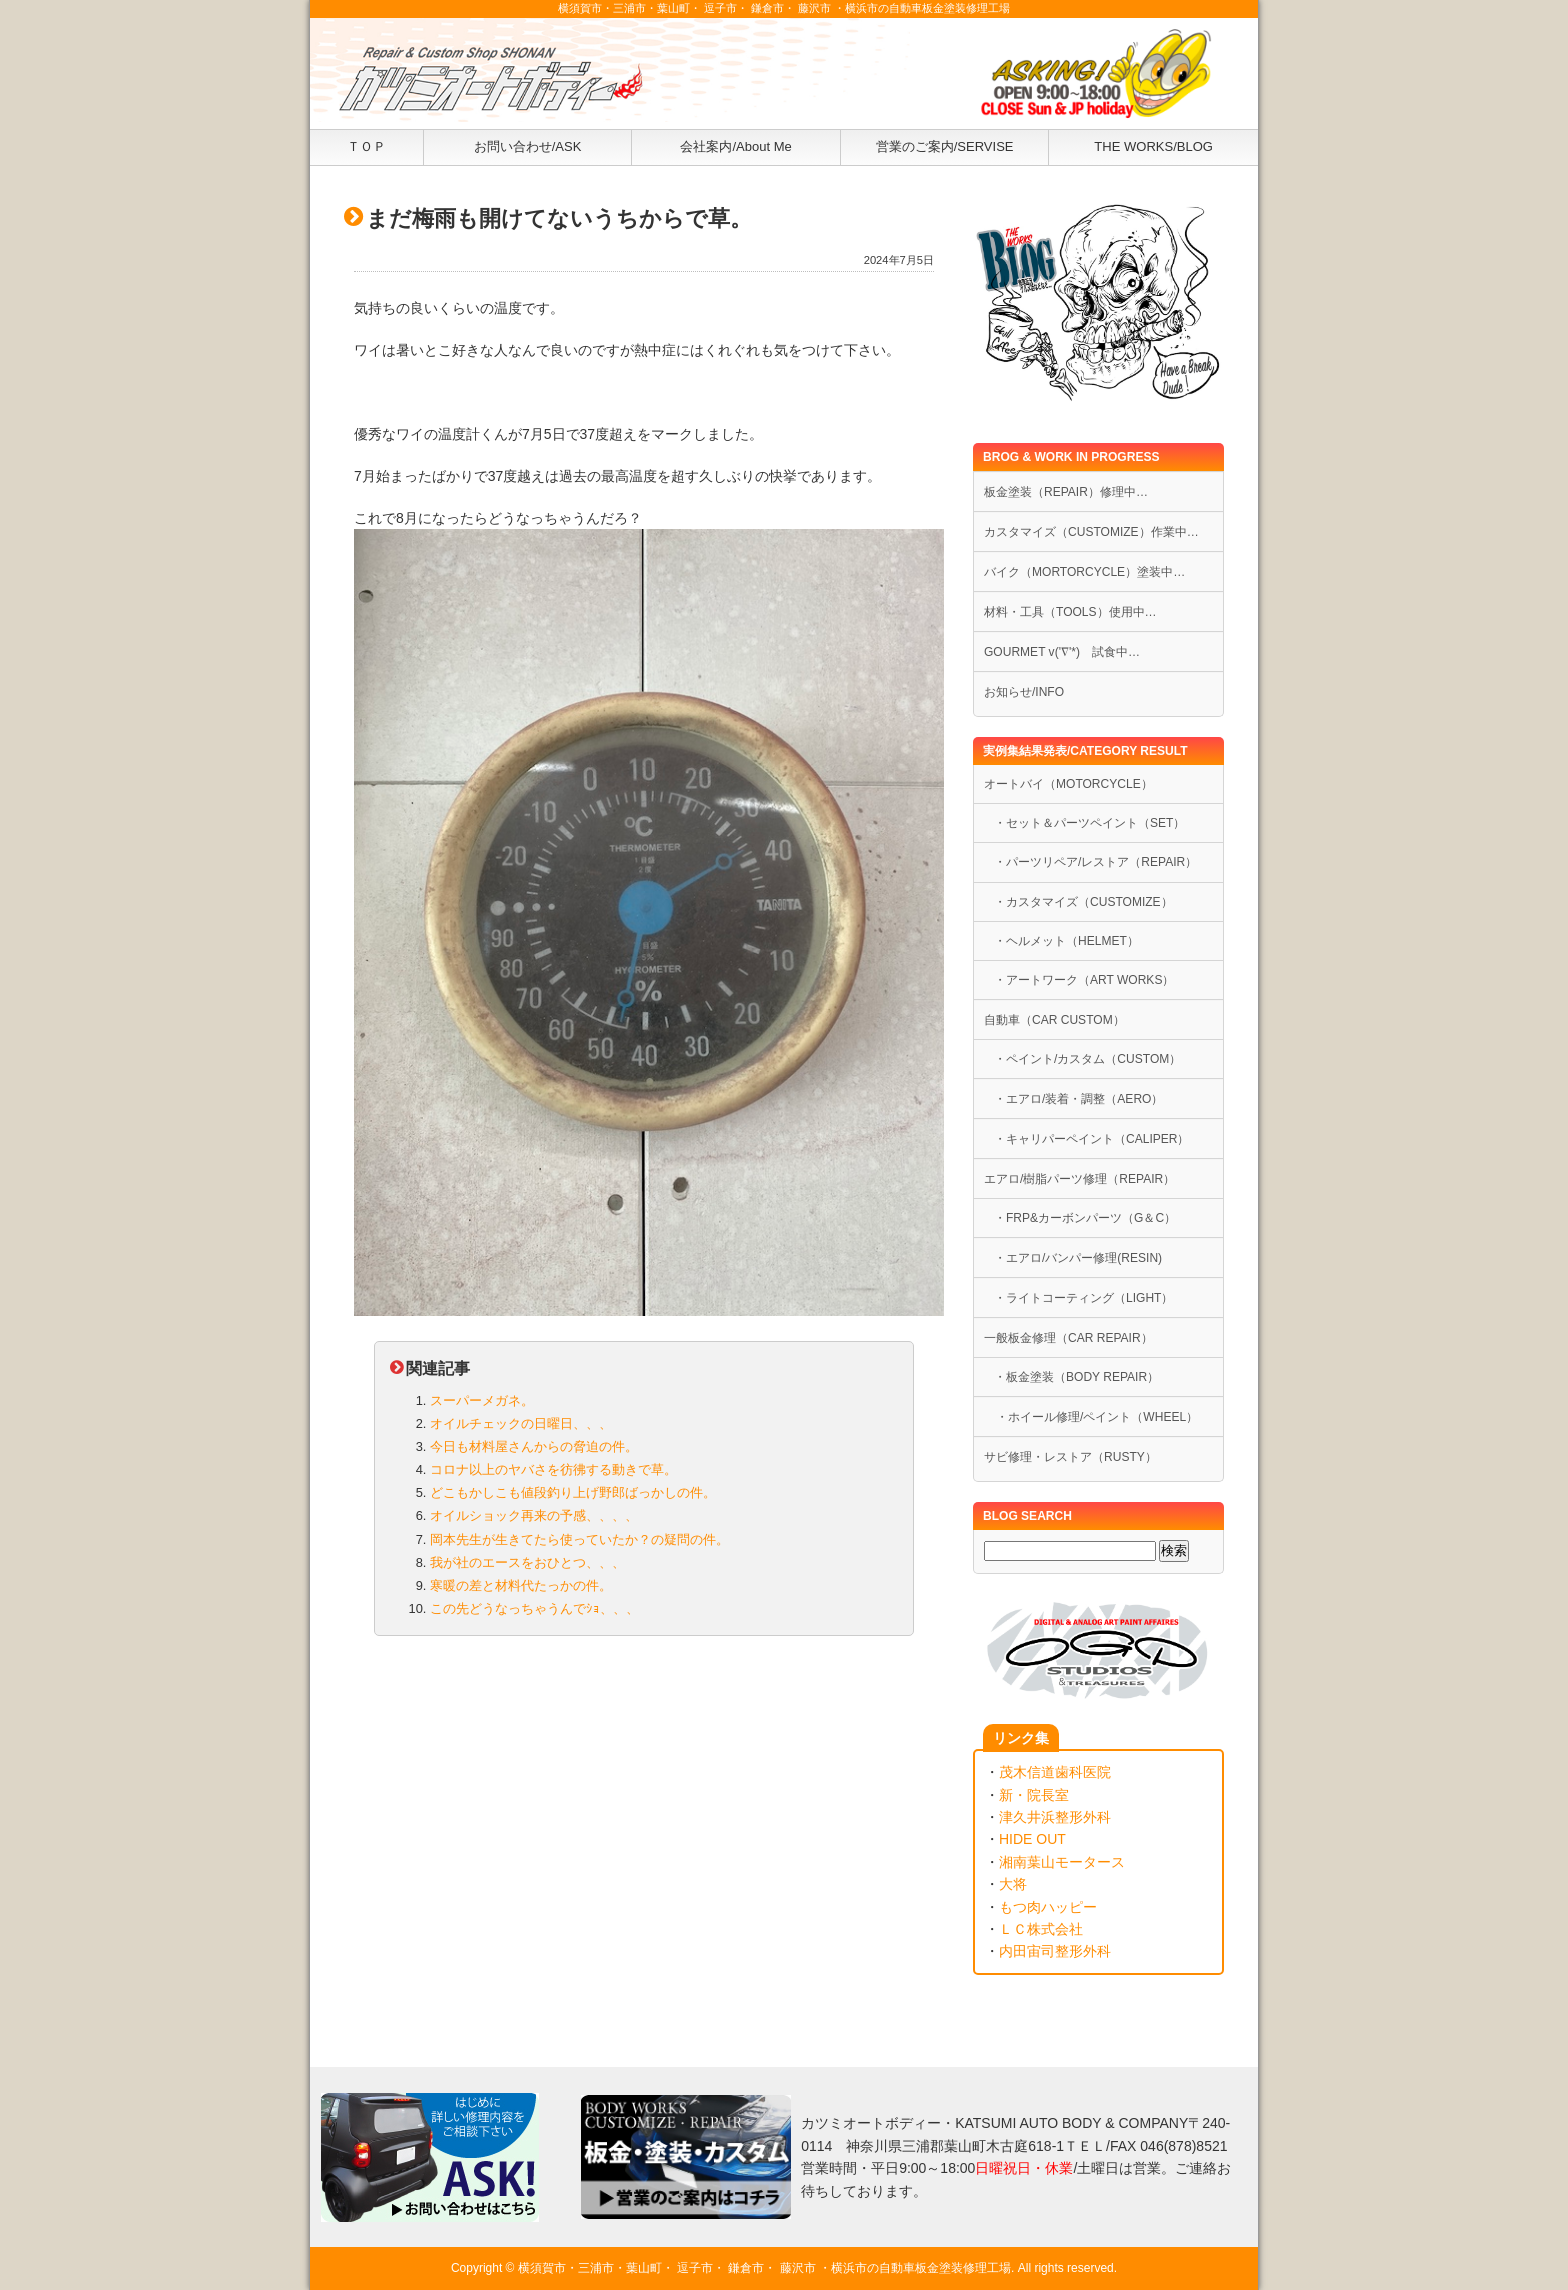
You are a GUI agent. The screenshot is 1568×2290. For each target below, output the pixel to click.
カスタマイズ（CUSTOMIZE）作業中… (1091, 532)
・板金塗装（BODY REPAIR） (1076, 1377)
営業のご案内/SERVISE (945, 146)
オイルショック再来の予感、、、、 (534, 1515)
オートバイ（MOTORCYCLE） (1068, 784)
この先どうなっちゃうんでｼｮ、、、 (534, 1608)
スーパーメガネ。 (482, 1400)
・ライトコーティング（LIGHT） (1083, 1298)
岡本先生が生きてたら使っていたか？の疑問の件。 (579, 1539)
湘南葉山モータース (1062, 1862)
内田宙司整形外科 (1055, 1951)
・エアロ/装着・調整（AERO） (1078, 1099)
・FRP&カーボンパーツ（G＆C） (1085, 1218)
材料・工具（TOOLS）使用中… (1070, 612)
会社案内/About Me (735, 146)
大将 (1013, 1884)
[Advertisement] (644, 1809)
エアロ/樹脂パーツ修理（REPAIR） (1079, 1179)
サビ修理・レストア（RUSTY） (1070, 1457)
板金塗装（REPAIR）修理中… (1066, 492)
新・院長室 (1034, 1795)
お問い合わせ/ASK (528, 146)
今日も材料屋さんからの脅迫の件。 (534, 1446)
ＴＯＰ (366, 146)
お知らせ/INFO (1024, 692)
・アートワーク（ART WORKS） (1084, 980)
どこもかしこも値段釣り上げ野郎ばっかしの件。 (573, 1492)
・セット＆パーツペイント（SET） (1089, 823)
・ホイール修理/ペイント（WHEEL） (1091, 1417)
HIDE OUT (1032, 1839)
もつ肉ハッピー (1048, 1907)
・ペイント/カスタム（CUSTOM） (1087, 1059)
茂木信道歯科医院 (1055, 1772)
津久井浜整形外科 (1055, 1817)
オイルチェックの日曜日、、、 (521, 1423)
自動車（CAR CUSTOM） (1054, 1020)
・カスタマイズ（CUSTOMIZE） (1083, 902)
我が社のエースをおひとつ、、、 (527, 1562)
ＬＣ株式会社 (1041, 1929)
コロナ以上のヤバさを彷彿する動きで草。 (553, 1469)
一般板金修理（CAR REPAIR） (1068, 1338)
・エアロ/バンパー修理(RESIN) (1078, 1258)
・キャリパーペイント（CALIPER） (1092, 1139)
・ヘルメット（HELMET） (1066, 941)
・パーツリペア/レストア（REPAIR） (1095, 862)
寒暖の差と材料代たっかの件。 (521, 1585)
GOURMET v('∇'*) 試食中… (1062, 652)
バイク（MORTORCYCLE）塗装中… (1084, 572)
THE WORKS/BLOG (1153, 146)
